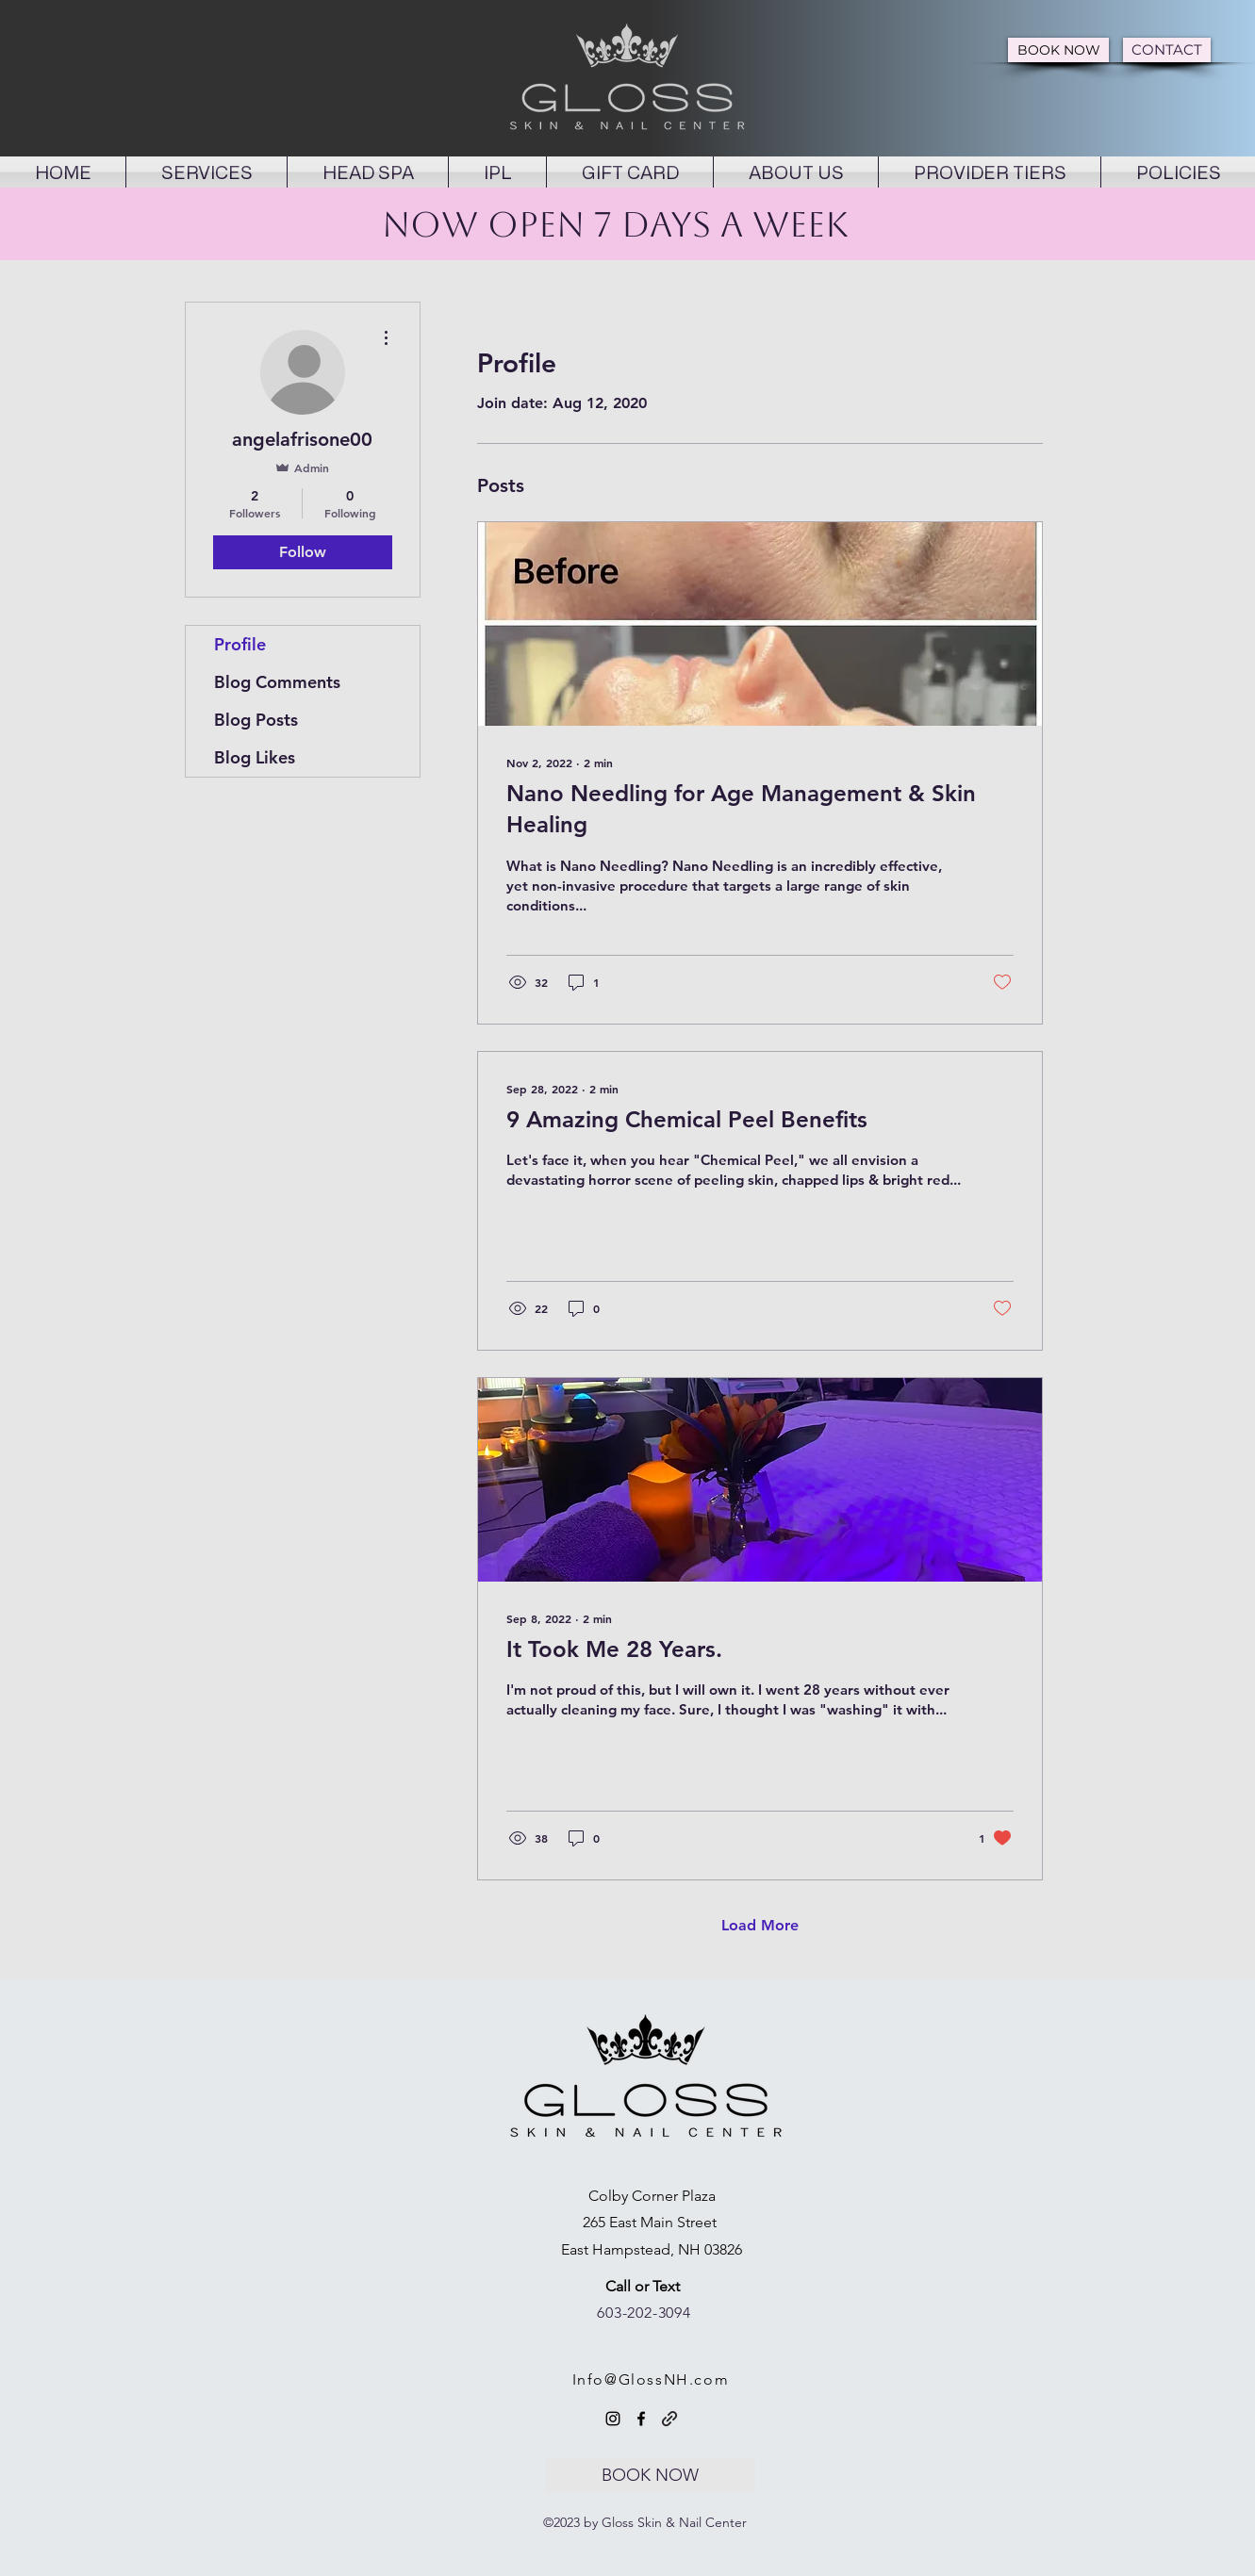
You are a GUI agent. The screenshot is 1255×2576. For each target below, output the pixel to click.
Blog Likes (254, 757)
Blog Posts (256, 719)
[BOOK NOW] (1058, 50)
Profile (240, 644)
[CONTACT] (1167, 50)
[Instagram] (612, 2418)
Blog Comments (277, 682)
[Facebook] (641, 2418)
